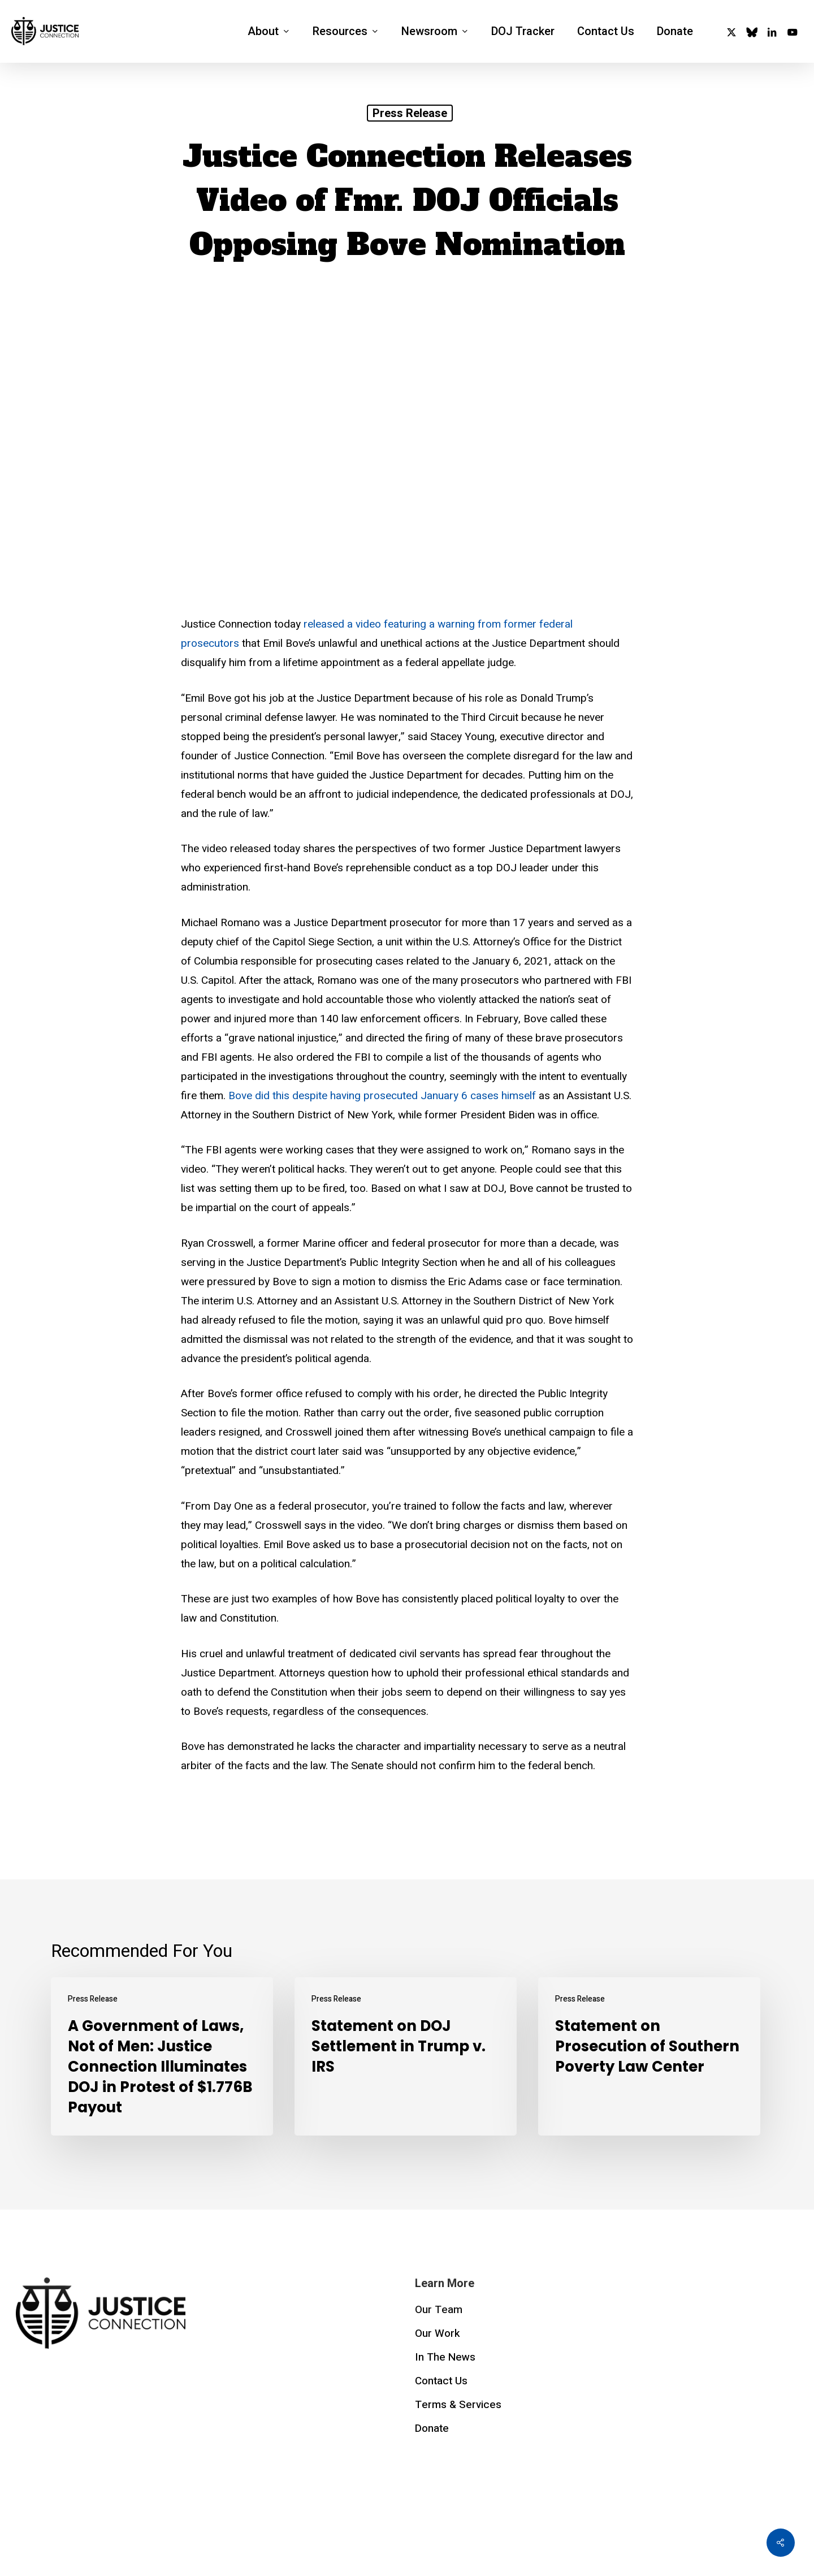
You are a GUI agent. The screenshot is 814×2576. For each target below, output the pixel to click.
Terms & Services (458, 2405)
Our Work (437, 2333)
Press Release (410, 113)
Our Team (438, 2310)
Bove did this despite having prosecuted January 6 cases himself (381, 1096)
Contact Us (441, 2381)
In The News (445, 2357)
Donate (432, 2428)
